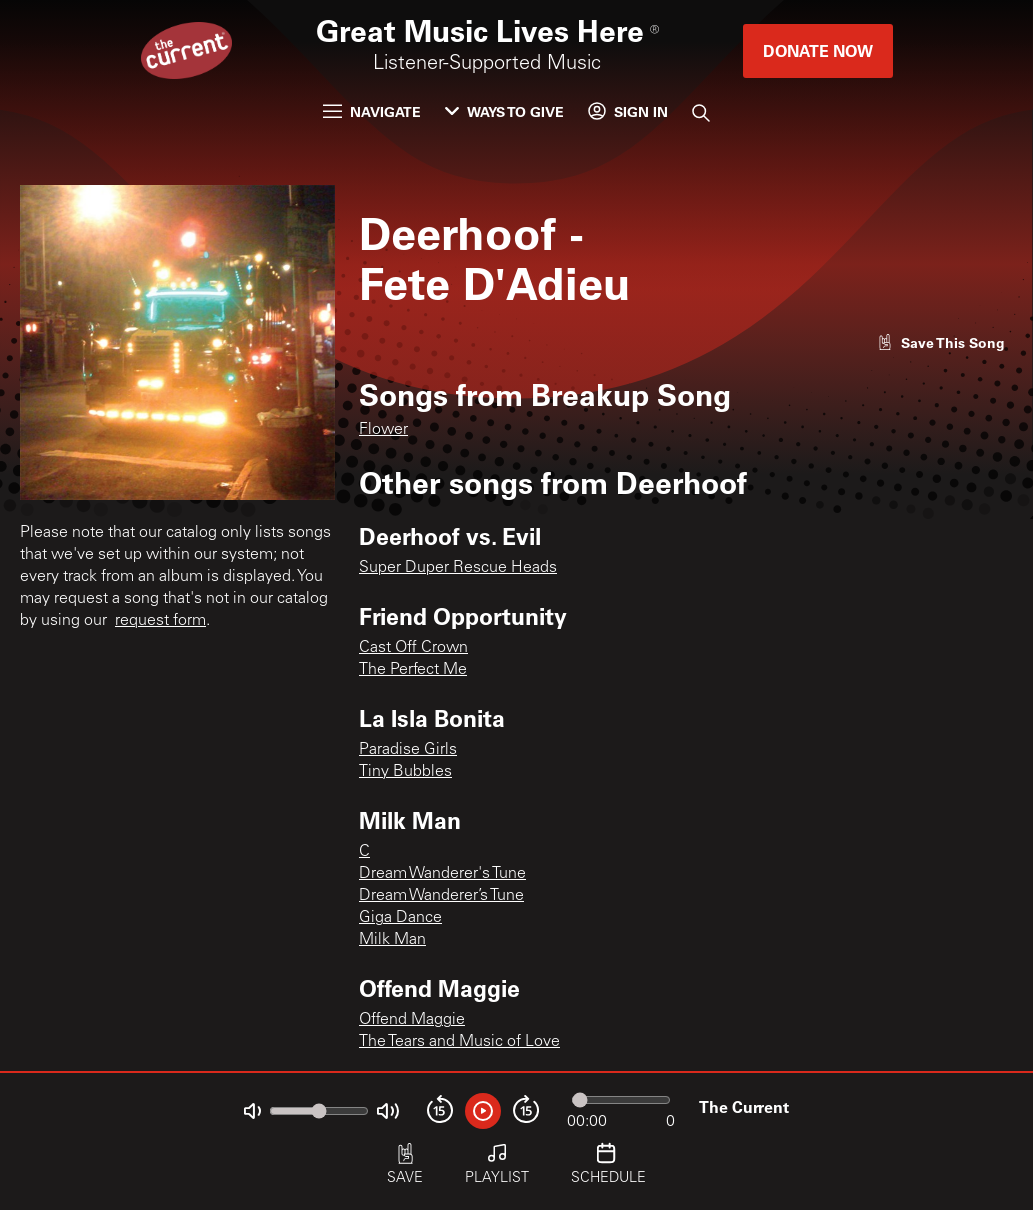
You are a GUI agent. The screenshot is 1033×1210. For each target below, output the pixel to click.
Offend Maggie (412, 1020)
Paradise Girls (408, 750)
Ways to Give (504, 111)
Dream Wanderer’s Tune (441, 896)
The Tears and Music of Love (459, 1042)
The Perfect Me (413, 670)
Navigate (372, 111)
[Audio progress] (621, 1100)
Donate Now (818, 50)
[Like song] (941, 342)
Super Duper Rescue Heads (458, 568)
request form (160, 621)
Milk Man (392, 940)
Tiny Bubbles (405, 772)
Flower (383, 430)
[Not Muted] (252, 1111)
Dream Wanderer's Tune (442, 874)
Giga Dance (400, 918)
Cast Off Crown (413, 648)
